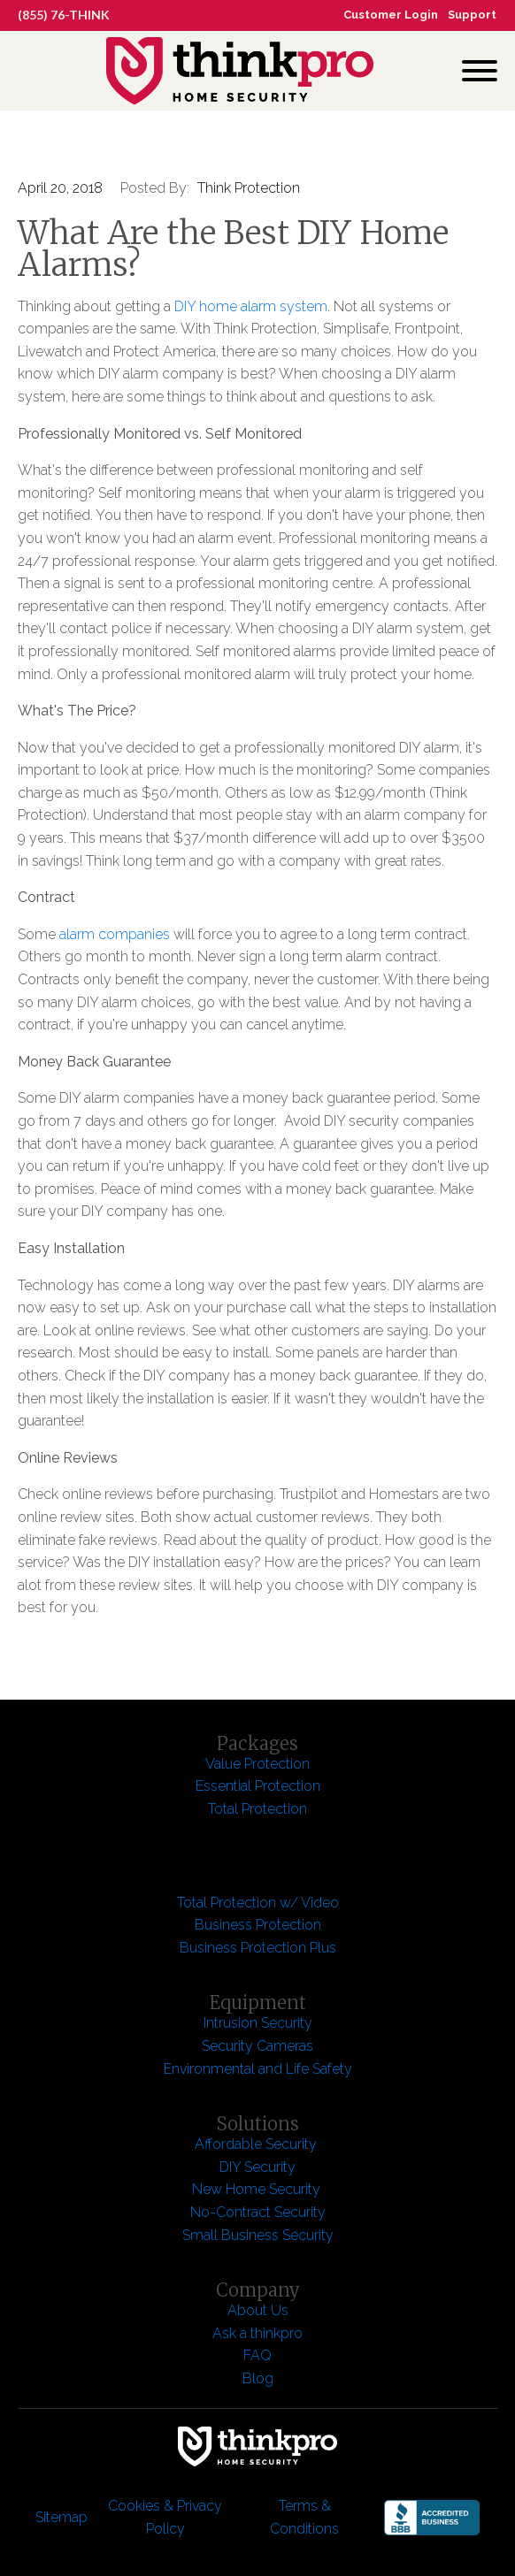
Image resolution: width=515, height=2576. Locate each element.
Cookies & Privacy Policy (165, 2517)
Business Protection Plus (258, 1947)
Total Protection (257, 1808)
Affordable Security (257, 2144)
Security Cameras (257, 2045)
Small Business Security (258, 2235)
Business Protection (258, 1924)
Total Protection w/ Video (258, 1902)
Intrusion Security (258, 2022)
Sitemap (61, 2517)
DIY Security (257, 2167)
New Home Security (258, 2189)
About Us (257, 2310)
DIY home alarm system (250, 306)
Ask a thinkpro (257, 2333)
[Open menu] (479, 70)
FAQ (257, 2355)
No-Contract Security (258, 2212)
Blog (257, 2378)
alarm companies (114, 934)
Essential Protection (258, 1785)
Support (472, 14)
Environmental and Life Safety (258, 2068)
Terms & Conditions (304, 2517)
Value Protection (257, 1763)
